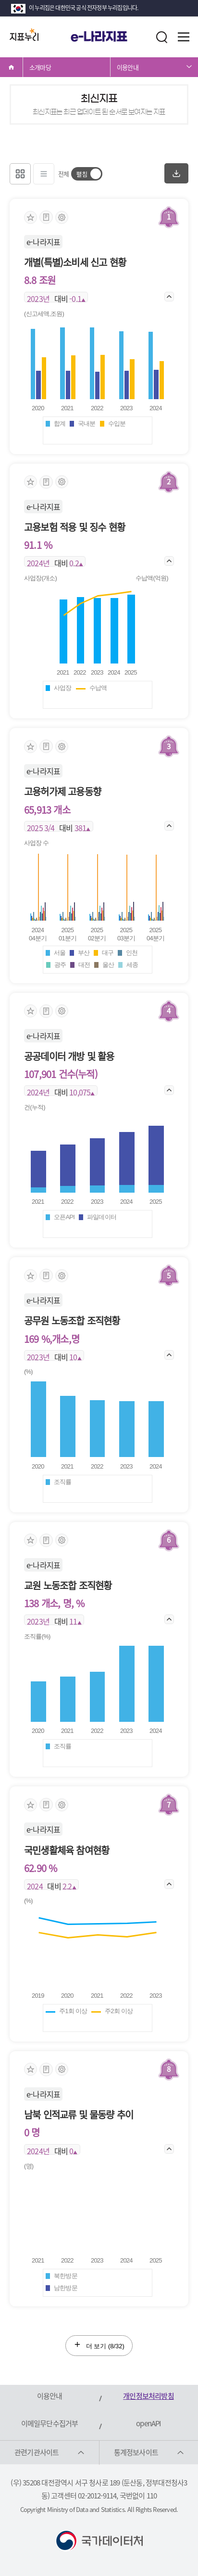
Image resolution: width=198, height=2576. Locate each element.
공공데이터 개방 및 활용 (69, 1056)
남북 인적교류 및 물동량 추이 (78, 2114)
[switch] (86, 174)
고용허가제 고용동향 (62, 791)
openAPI (148, 2423)
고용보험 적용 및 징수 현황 (74, 526)
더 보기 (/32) (99, 2345)
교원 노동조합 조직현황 (67, 1585)
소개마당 (40, 67)
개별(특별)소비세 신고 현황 (75, 262)
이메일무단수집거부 (49, 2423)
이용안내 (127, 67)
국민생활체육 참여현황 (66, 1850)
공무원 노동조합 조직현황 (72, 1320)
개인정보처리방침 (148, 2396)
